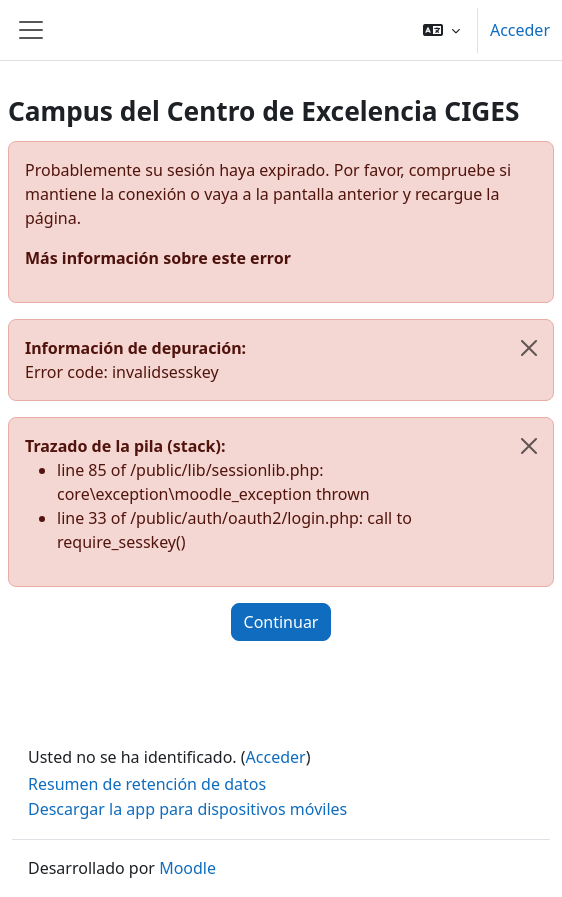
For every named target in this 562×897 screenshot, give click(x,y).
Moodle (187, 868)
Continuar (281, 622)
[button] (441, 30)
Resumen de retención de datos (147, 784)
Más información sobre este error (158, 258)
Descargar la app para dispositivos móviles (187, 809)
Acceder (520, 30)
